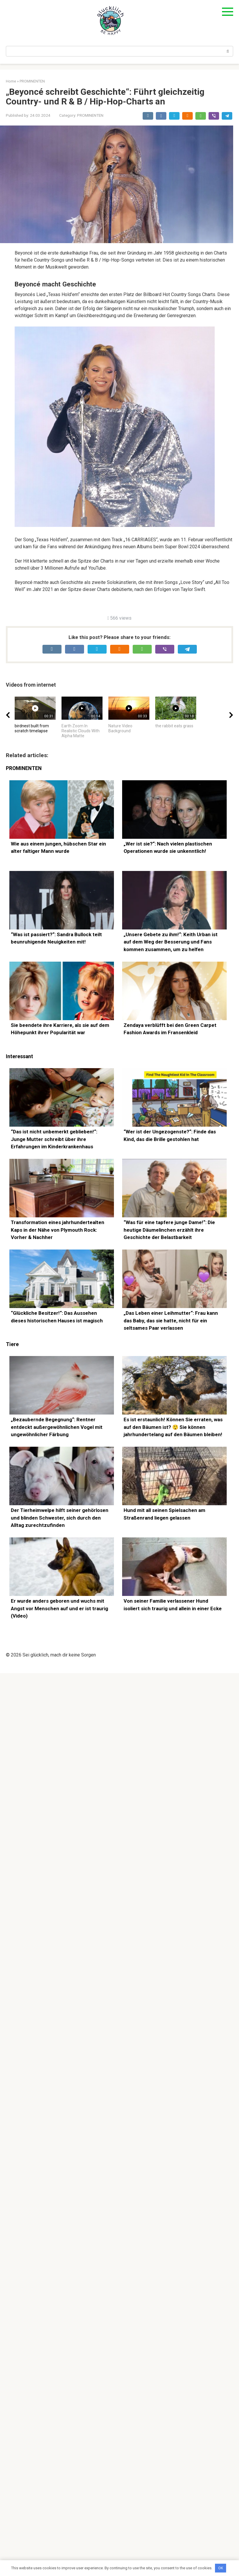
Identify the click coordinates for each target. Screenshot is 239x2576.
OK (220, 2568)
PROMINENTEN (90, 115)
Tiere (12, 1395)
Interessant (19, 1107)
